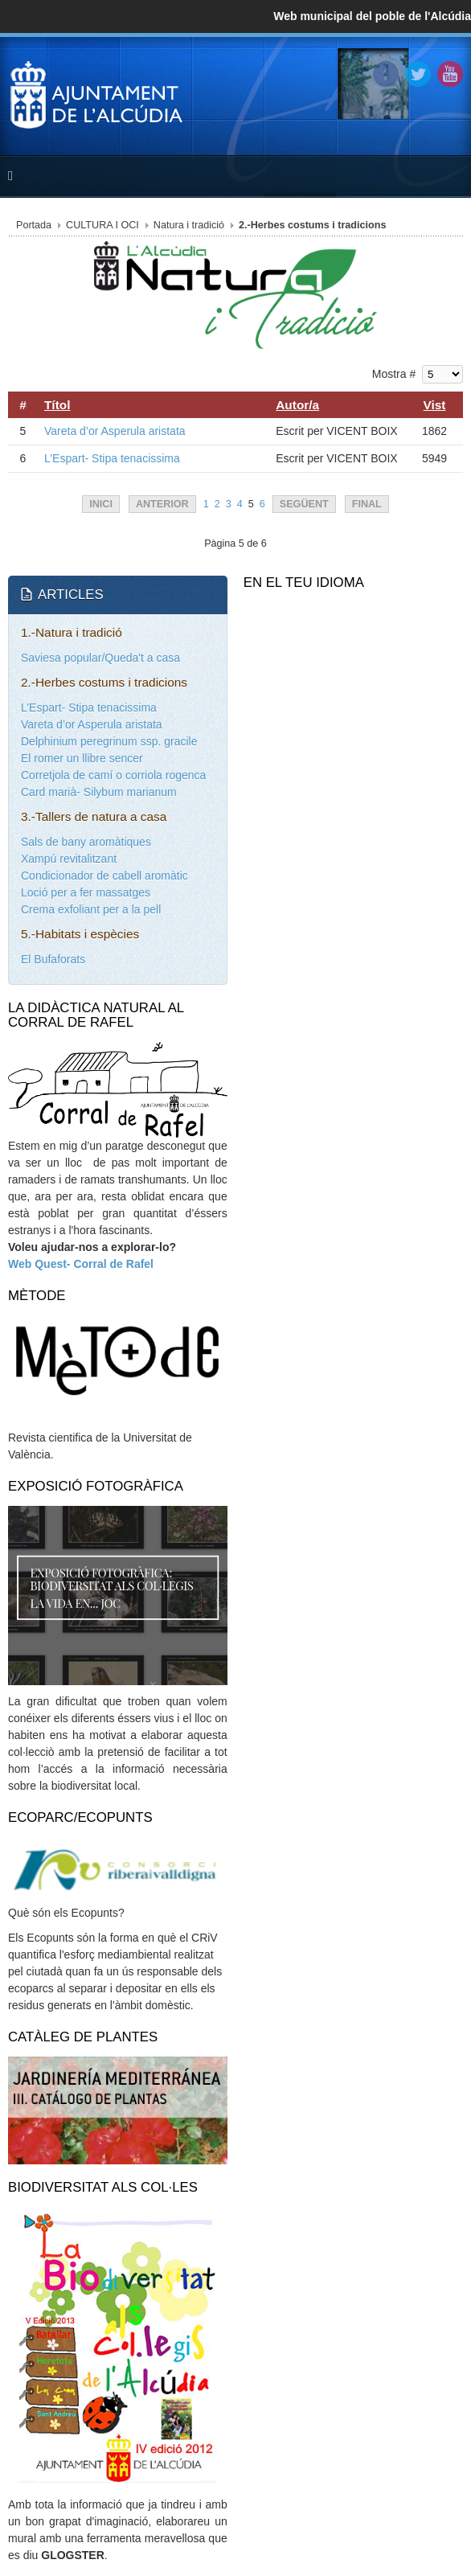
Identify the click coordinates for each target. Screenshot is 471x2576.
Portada (33, 225)
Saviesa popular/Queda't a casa (100, 657)
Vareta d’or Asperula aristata (115, 431)
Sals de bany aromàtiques (86, 841)
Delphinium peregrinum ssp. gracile (109, 741)
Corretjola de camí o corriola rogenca (113, 775)
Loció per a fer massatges (85, 892)
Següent (304, 504)
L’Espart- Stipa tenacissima (112, 458)
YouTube (450, 74)
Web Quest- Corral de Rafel (81, 1263)
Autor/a (297, 405)
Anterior (162, 504)
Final (367, 504)
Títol (57, 405)
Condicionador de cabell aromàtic (104, 875)
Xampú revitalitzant (69, 858)
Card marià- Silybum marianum (99, 792)
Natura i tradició (189, 225)
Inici (101, 504)
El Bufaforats (53, 959)
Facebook (386, 74)
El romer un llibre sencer (82, 758)
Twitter (418, 74)
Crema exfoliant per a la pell (91, 909)
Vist (435, 405)
